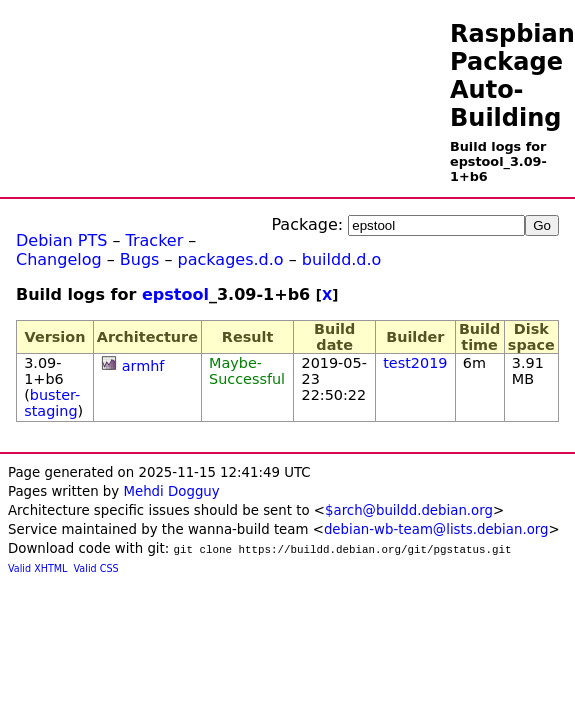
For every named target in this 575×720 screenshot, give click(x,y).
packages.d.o (231, 259)
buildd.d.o (342, 259)
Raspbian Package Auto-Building (512, 76)
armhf (143, 366)
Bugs (140, 259)
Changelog (59, 259)
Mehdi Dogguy (171, 491)
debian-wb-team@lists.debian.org (436, 529)
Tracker (155, 240)
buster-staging (52, 403)
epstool (175, 294)
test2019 (415, 363)
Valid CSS (96, 568)
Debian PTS (61, 240)
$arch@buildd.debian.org (409, 510)
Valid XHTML (37, 568)
